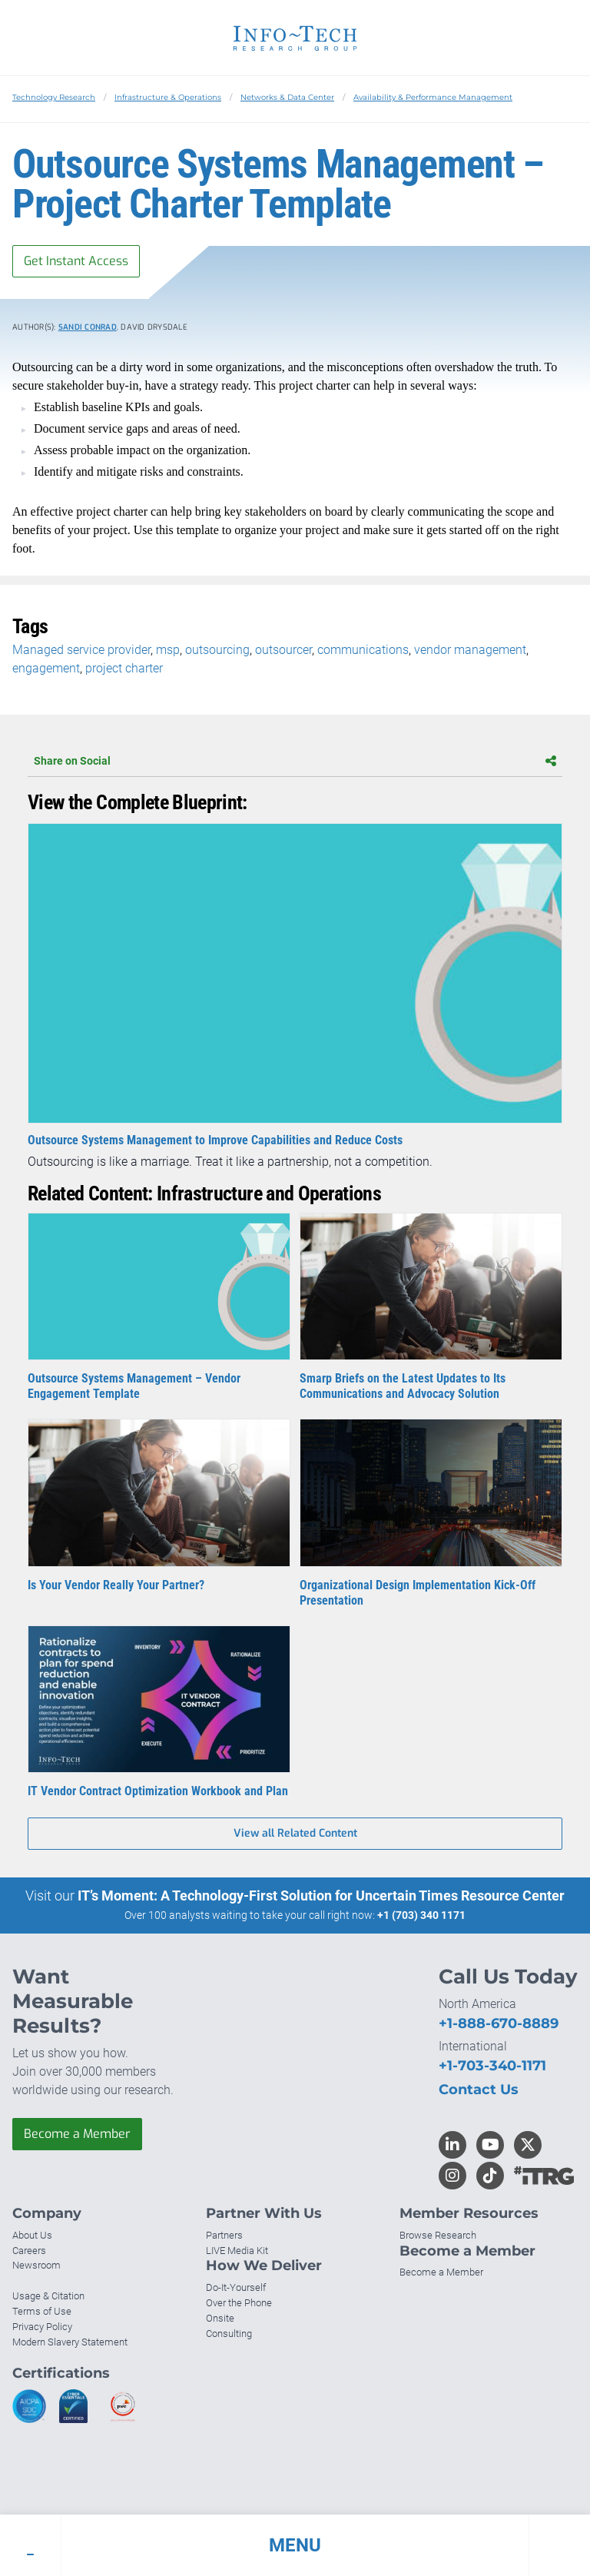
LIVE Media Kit (237, 2250)
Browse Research (437, 2235)
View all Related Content (295, 1833)
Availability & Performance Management (432, 97)
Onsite (220, 2318)
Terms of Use (41, 2311)
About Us (32, 2235)
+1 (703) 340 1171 (421, 1915)
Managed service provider (81, 649)
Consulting (229, 2333)
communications (363, 649)
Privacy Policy (42, 2326)
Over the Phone (239, 2303)
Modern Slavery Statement (70, 2342)
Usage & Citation (48, 2296)
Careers (29, 2250)
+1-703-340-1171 (492, 2065)
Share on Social (295, 761)
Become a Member (77, 2134)
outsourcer (283, 649)
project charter (124, 668)
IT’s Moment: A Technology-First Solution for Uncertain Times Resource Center (321, 1895)
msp (168, 649)
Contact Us (479, 2089)
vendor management (470, 649)
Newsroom (36, 2265)
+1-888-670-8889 (499, 2023)
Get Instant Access (76, 261)
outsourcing (217, 649)
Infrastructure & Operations (167, 97)
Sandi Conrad (87, 327)
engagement (46, 668)
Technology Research (53, 97)
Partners (224, 2235)
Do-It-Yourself (236, 2287)
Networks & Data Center (287, 97)
